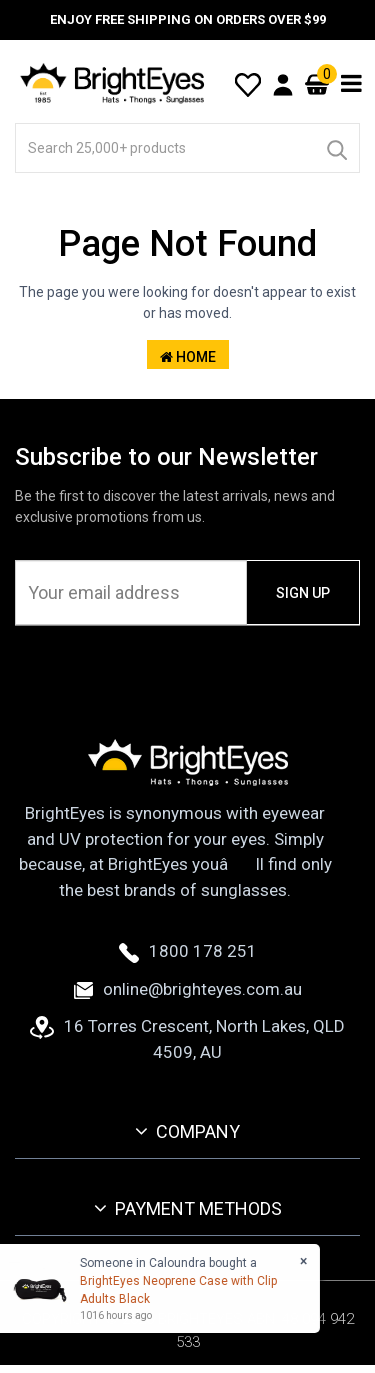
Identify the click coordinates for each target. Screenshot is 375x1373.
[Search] (336, 148)
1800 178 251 (188, 951)
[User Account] (283, 84)
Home (188, 357)
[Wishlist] (248, 83)
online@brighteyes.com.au (188, 989)
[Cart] (317, 84)
